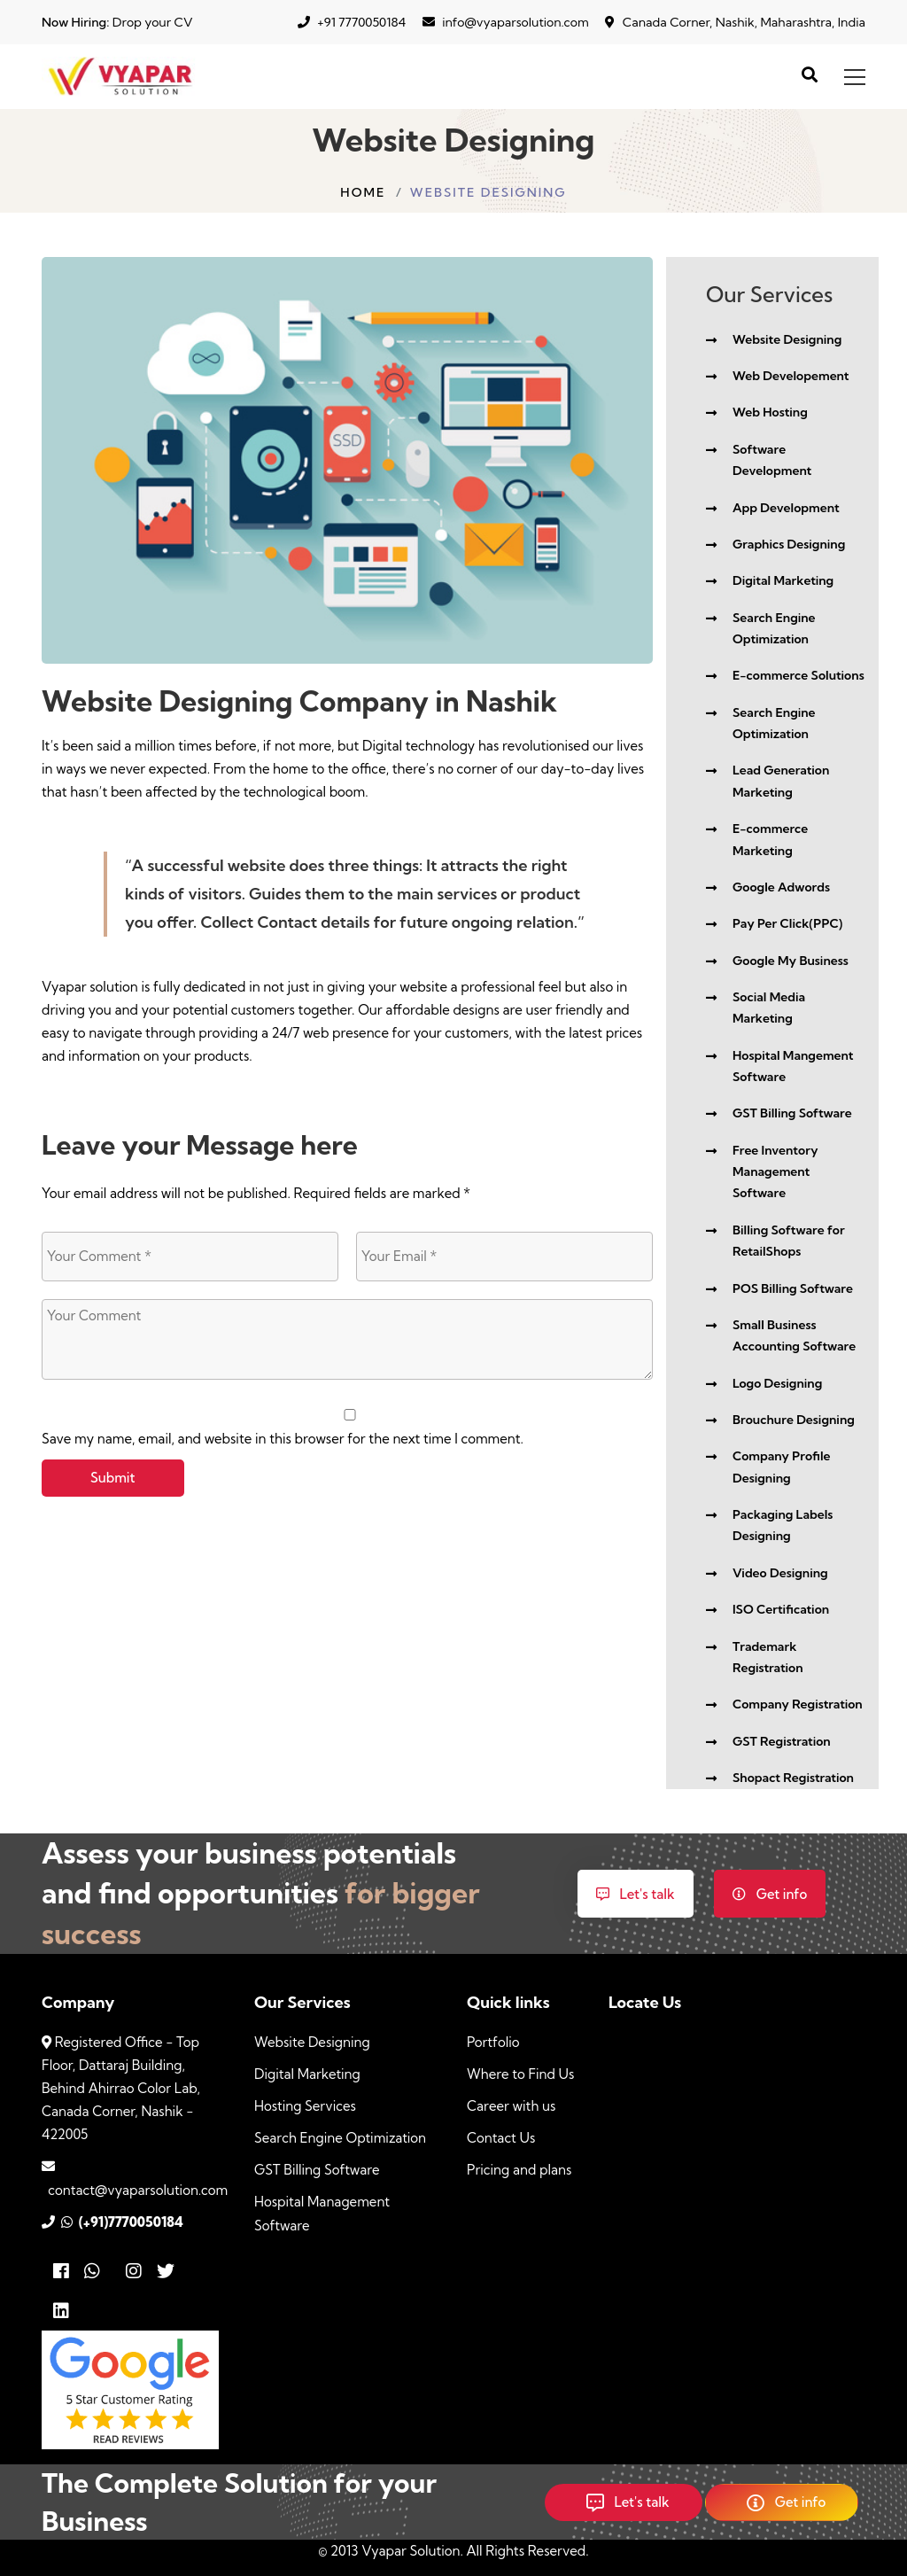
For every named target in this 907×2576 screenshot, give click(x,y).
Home (362, 192)
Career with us (511, 2105)
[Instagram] (133, 2272)
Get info (770, 1894)
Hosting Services (305, 2105)
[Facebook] (61, 2272)
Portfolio (493, 2042)
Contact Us (501, 2137)
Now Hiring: (75, 22)
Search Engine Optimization (340, 2137)
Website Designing (312, 2042)
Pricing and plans (519, 2169)
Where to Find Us (520, 2074)
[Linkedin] (61, 2311)
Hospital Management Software (322, 2213)
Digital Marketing (307, 2074)
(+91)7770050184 (127, 2222)
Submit (113, 1477)
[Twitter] (171, 2272)
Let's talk (635, 1894)
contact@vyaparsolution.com (135, 2190)
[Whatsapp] (98, 2272)
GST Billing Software (317, 2169)
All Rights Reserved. (527, 2550)
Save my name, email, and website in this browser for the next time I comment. (282, 1438)
